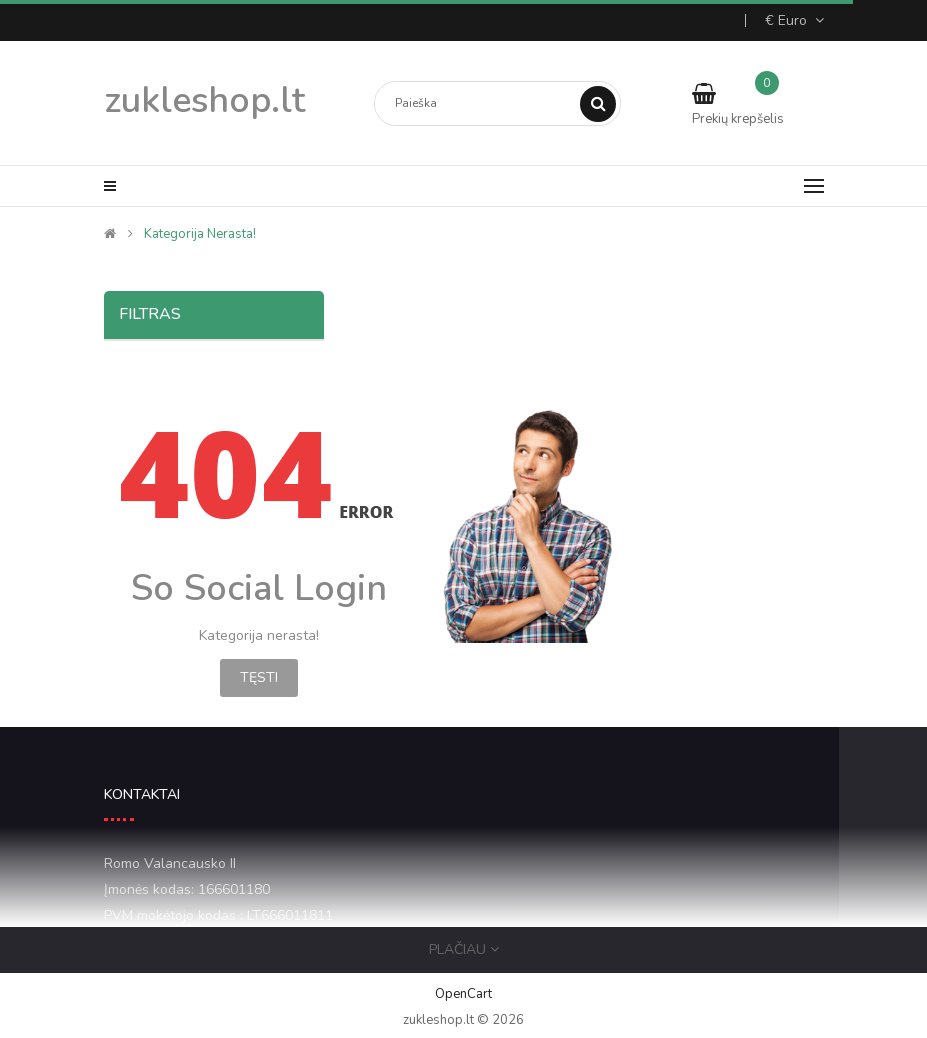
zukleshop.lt (204, 100)
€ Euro (794, 20)
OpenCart (463, 994)
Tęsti (259, 677)
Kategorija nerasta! (200, 234)
